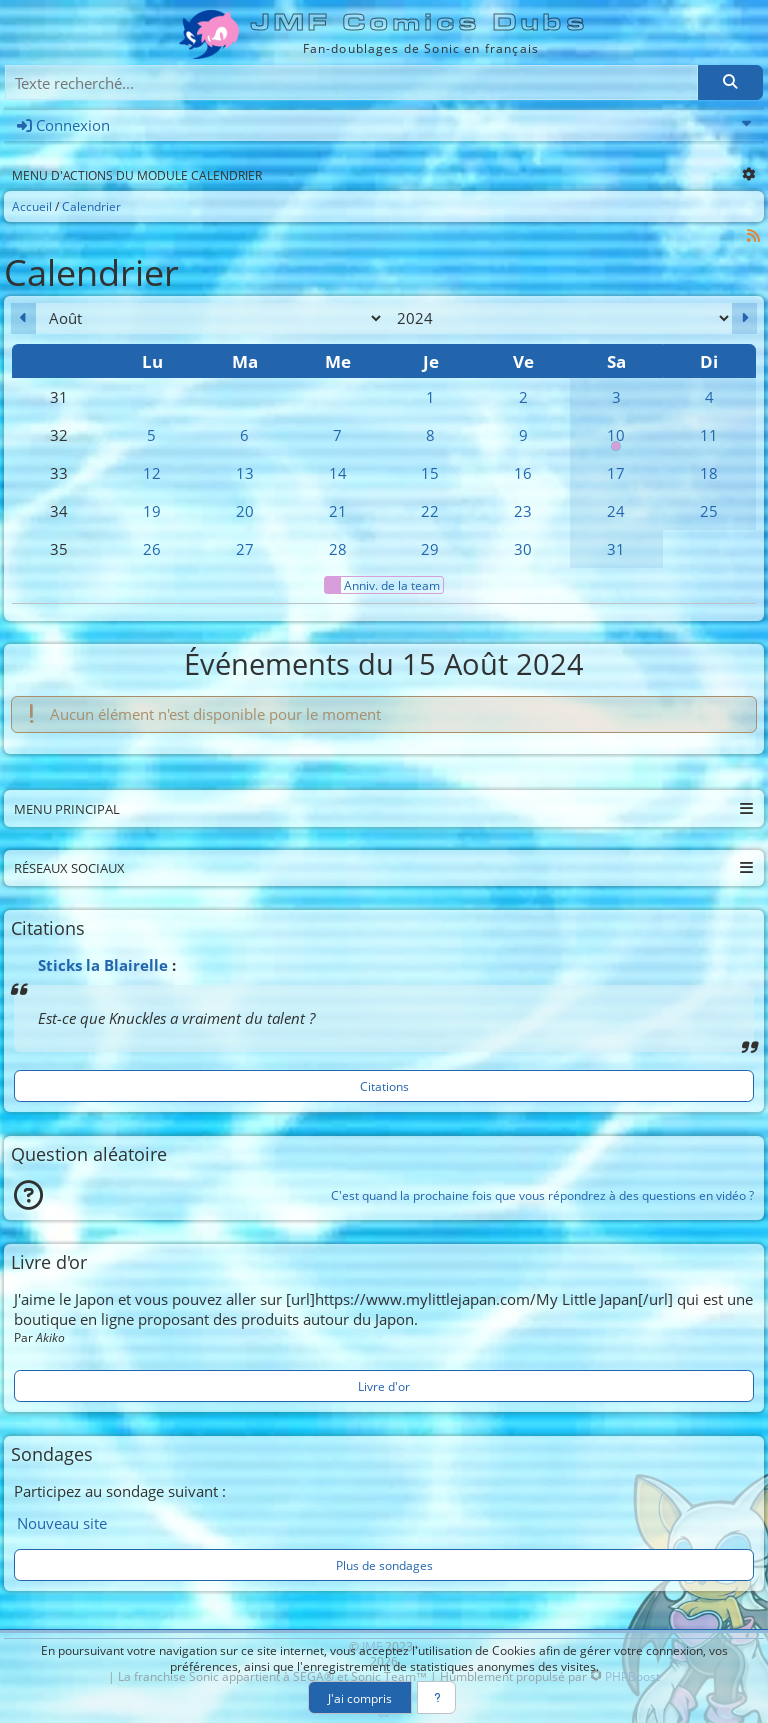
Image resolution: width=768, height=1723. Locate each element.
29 (430, 549)
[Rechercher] (730, 82)
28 (338, 549)
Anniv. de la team (382, 585)
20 (245, 511)
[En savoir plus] (436, 1697)
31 (616, 549)
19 (152, 511)
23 (523, 511)
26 (152, 549)
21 (338, 511)
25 (709, 511)
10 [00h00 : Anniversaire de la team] (616, 439)
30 (523, 549)
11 (709, 435)
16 (523, 473)
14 (338, 473)
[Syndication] (754, 235)
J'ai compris (360, 1698)
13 (245, 473)
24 (616, 511)
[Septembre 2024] (744, 318)
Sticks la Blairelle (103, 965)
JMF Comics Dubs (420, 22)
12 (152, 473)
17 (616, 473)
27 (245, 549)
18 (709, 473)
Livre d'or (384, 1386)
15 (430, 473)
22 (430, 511)
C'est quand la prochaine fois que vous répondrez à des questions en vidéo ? (542, 1195)
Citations (384, 1086)
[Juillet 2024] (23, 318)
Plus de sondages (384, 1565)
